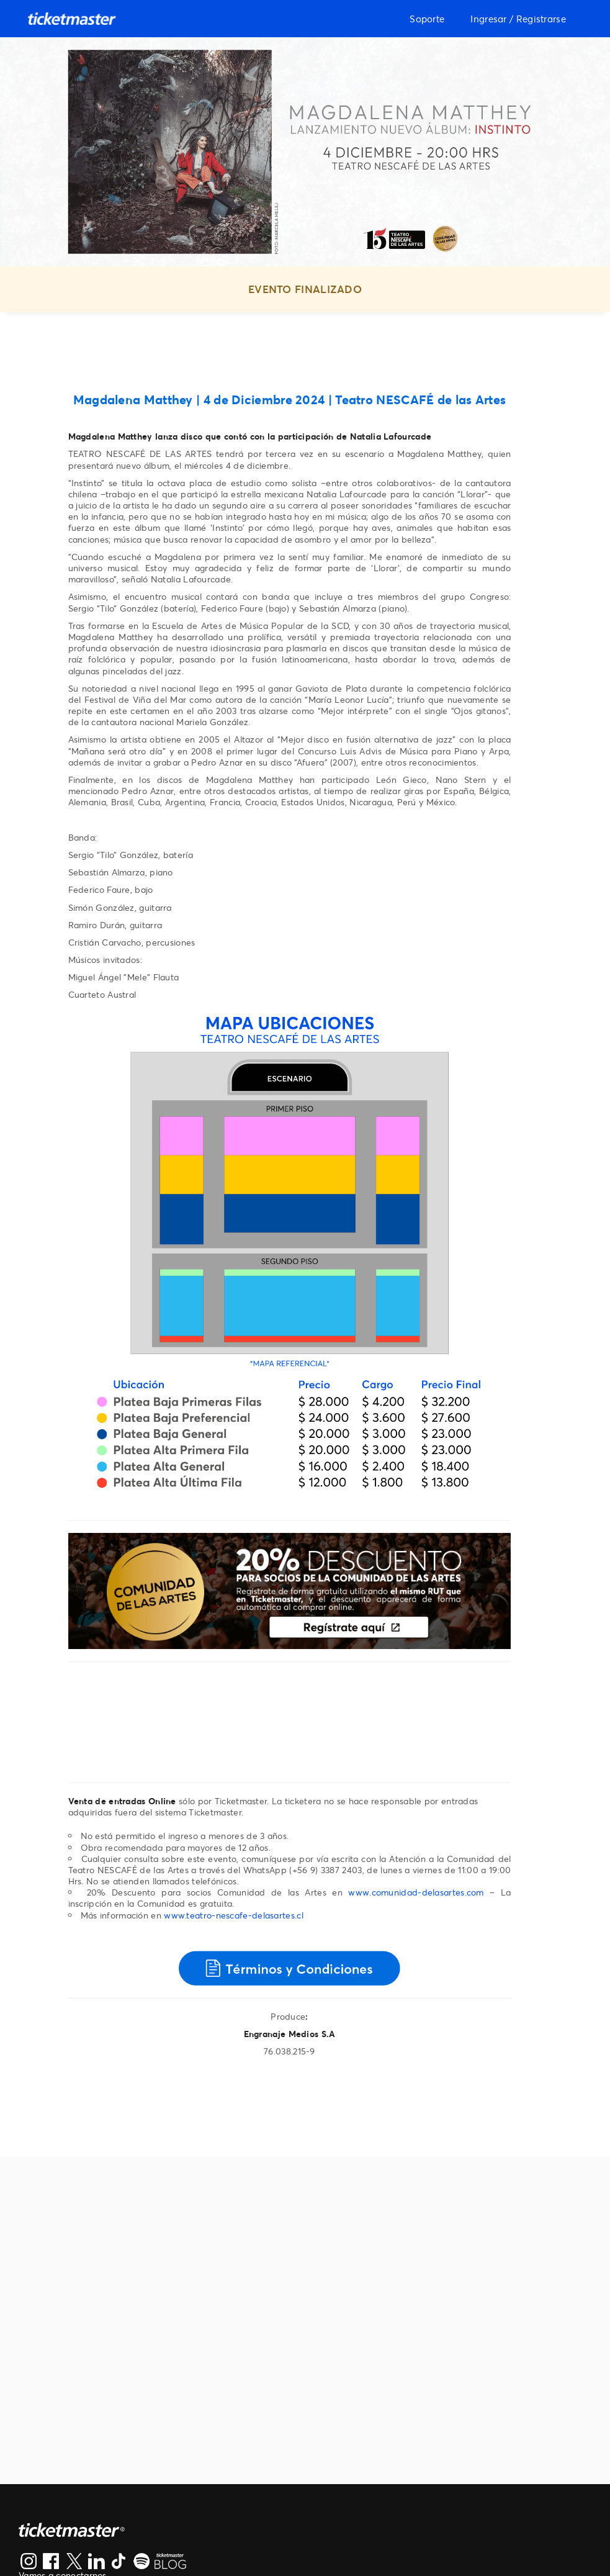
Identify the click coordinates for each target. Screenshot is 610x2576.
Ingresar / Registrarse (518, 18)
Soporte (427, 18)
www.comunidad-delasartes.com (415, 1892)
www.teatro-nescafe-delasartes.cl (233, 1915)
